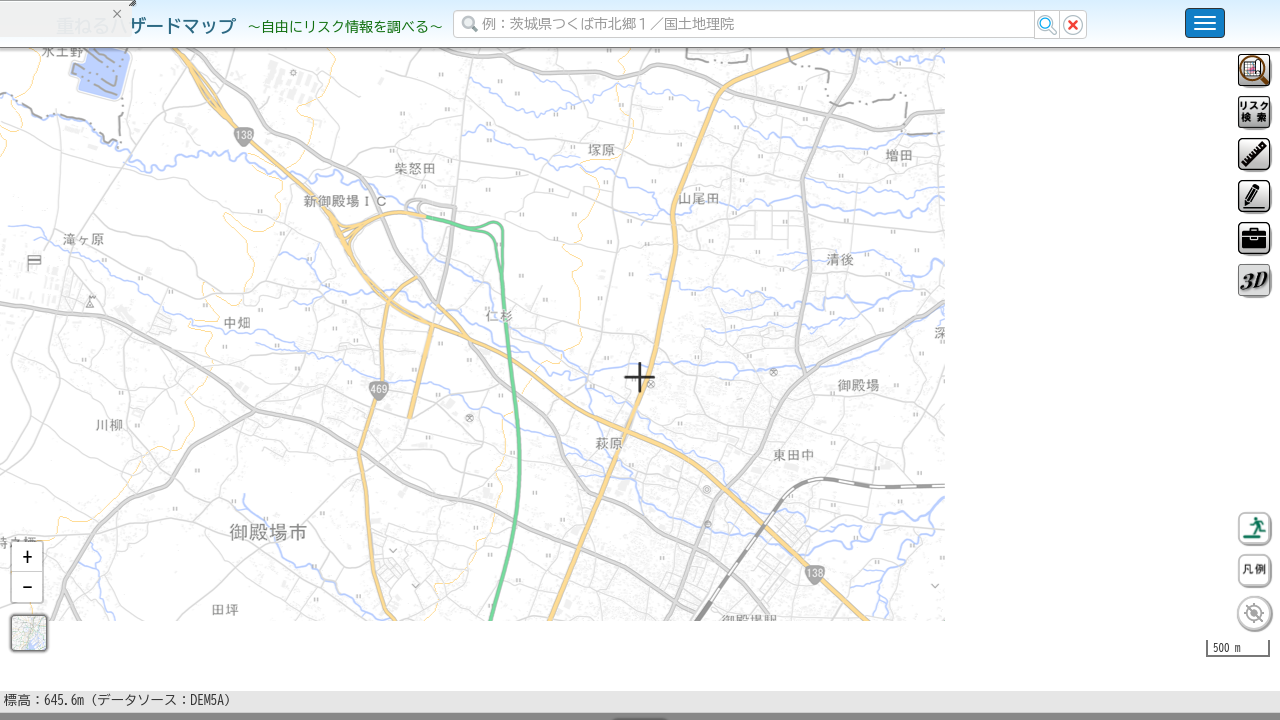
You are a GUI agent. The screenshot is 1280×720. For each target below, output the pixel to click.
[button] (27, 609)
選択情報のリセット (211, 394)
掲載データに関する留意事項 (109, 340)
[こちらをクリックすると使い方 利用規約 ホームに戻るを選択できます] (1205, 23)
